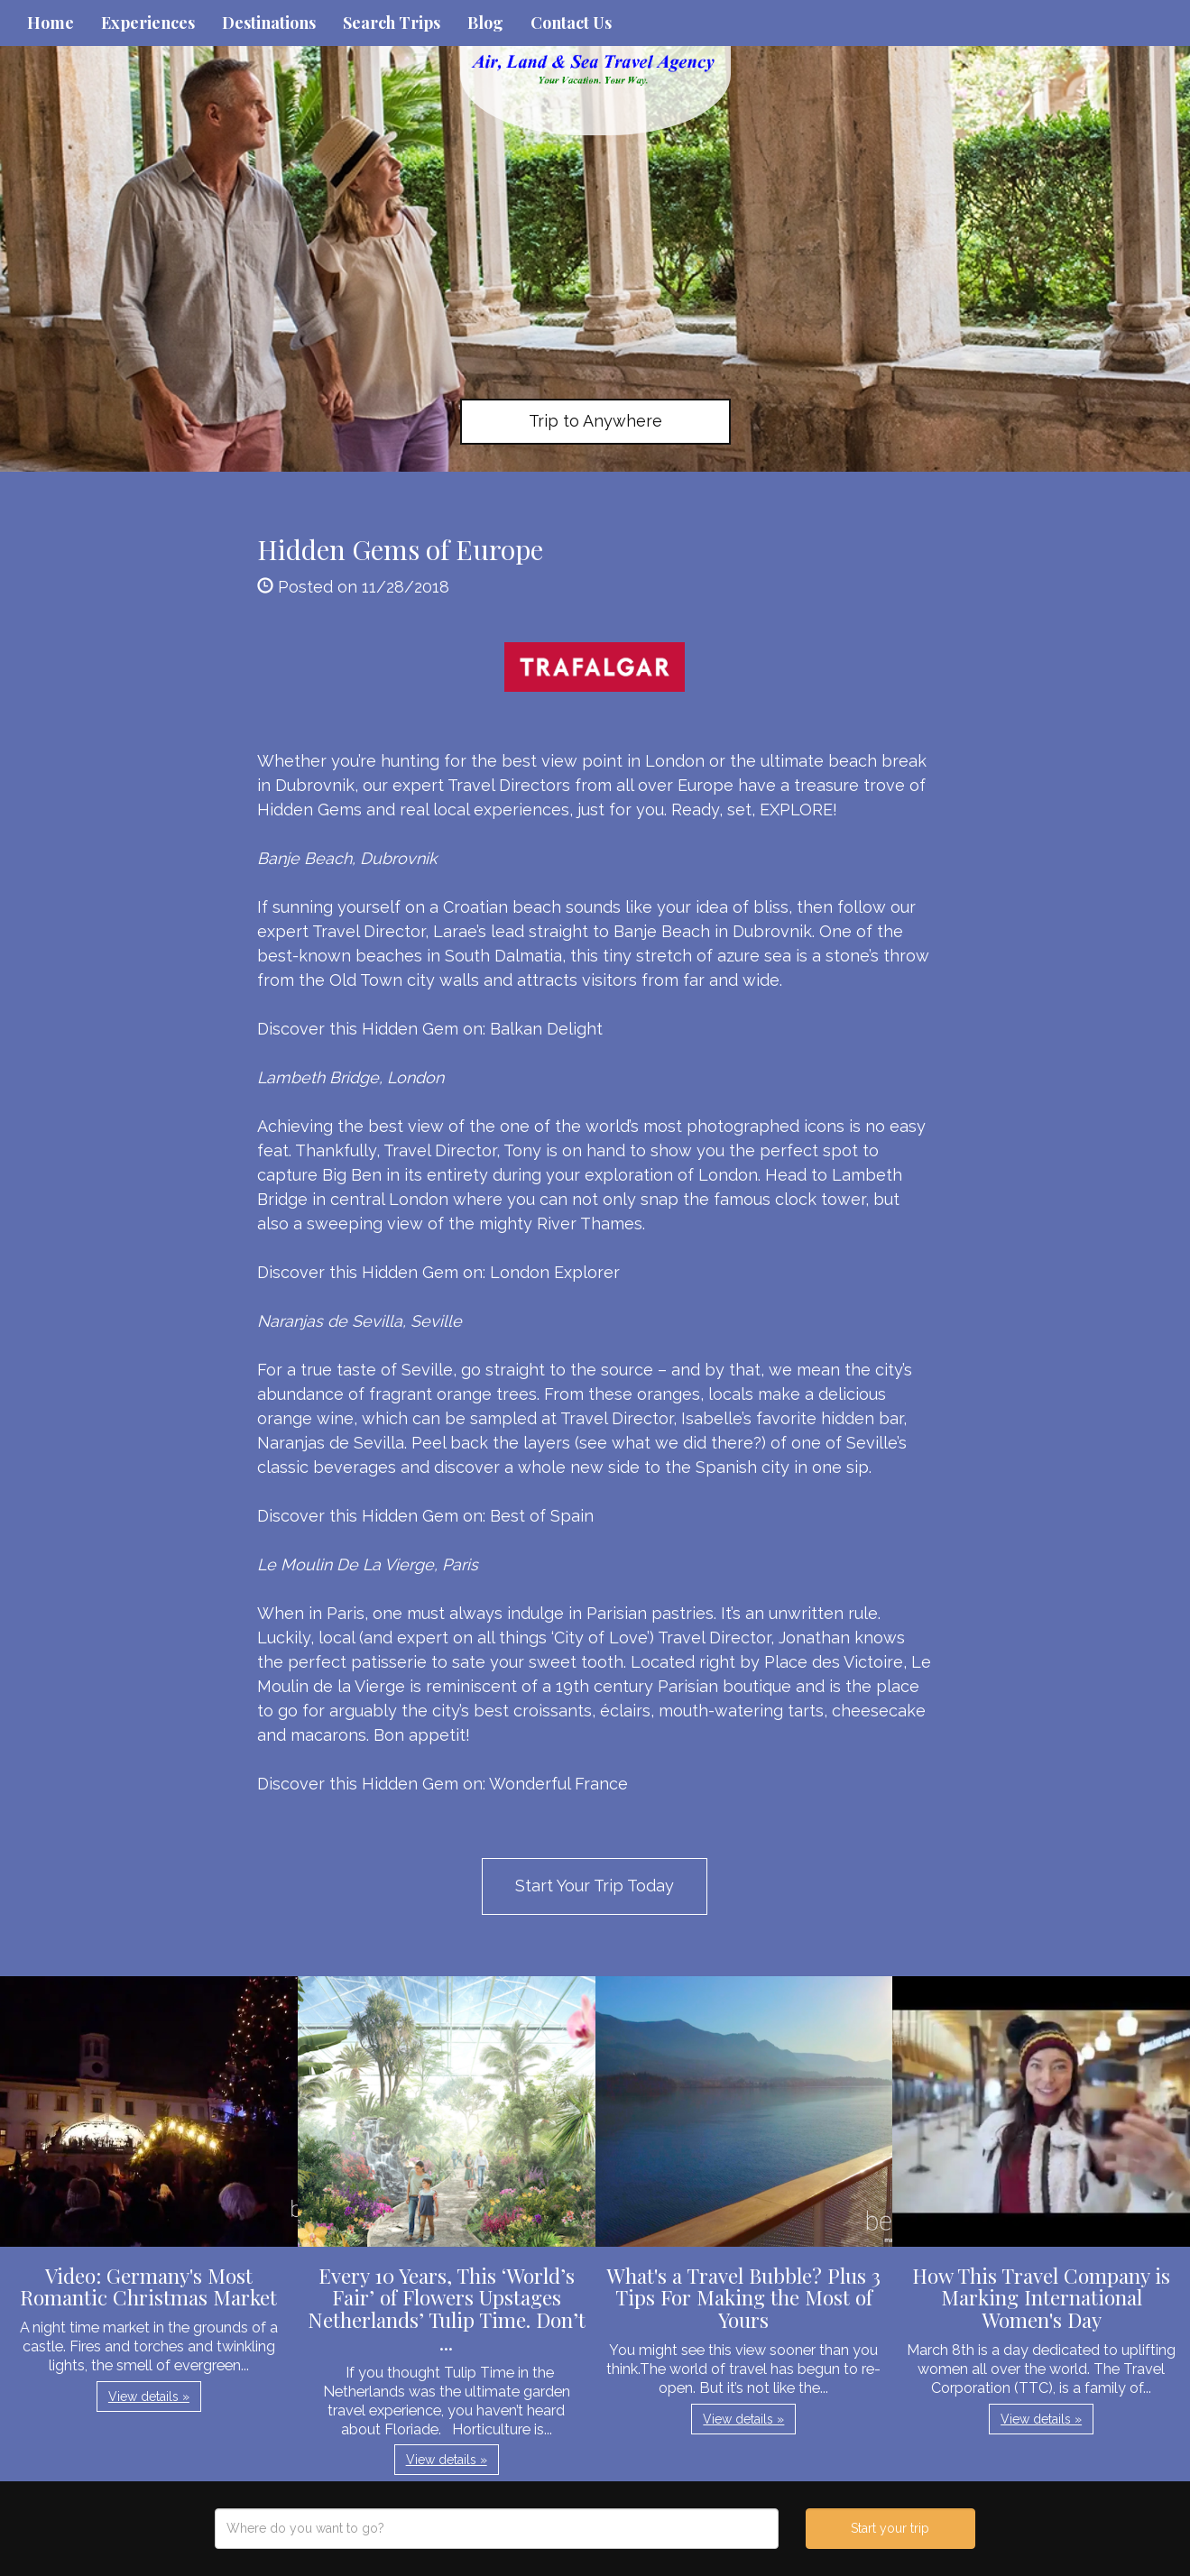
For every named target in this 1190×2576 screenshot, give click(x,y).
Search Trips (391, 22)
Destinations (269, 22)
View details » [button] (148, 2396)
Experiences (148, 22)
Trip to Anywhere (595, 420)
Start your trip (890, 2528)
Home (50, 22)
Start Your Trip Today (594, 1885)
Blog (485, 22)
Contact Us (571, 22)
